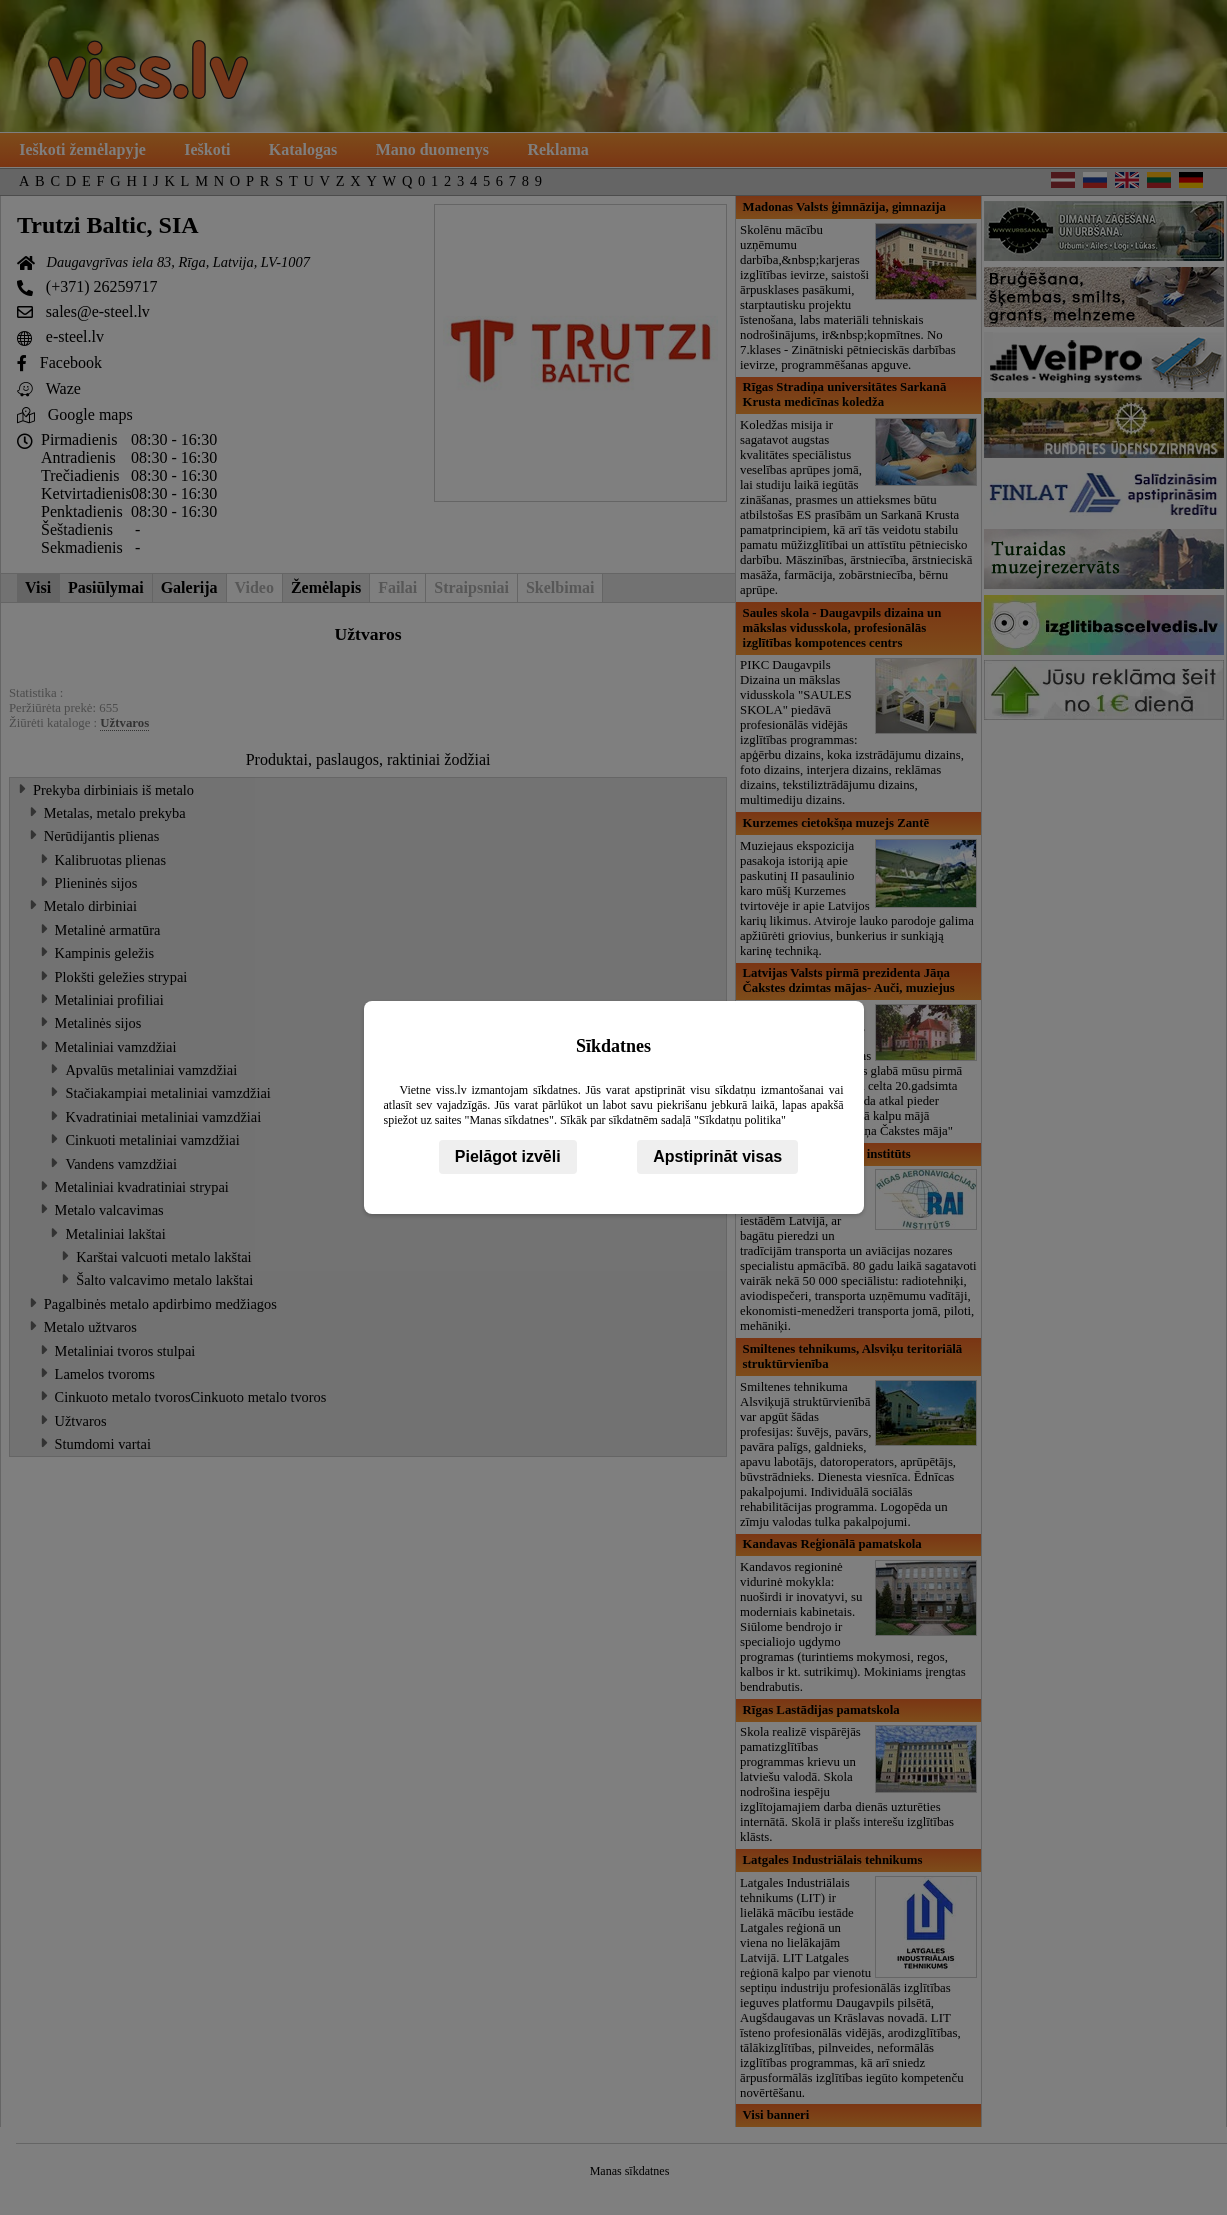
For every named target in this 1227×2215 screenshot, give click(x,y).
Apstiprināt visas (717, 1156)
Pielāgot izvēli (508, 1156)
